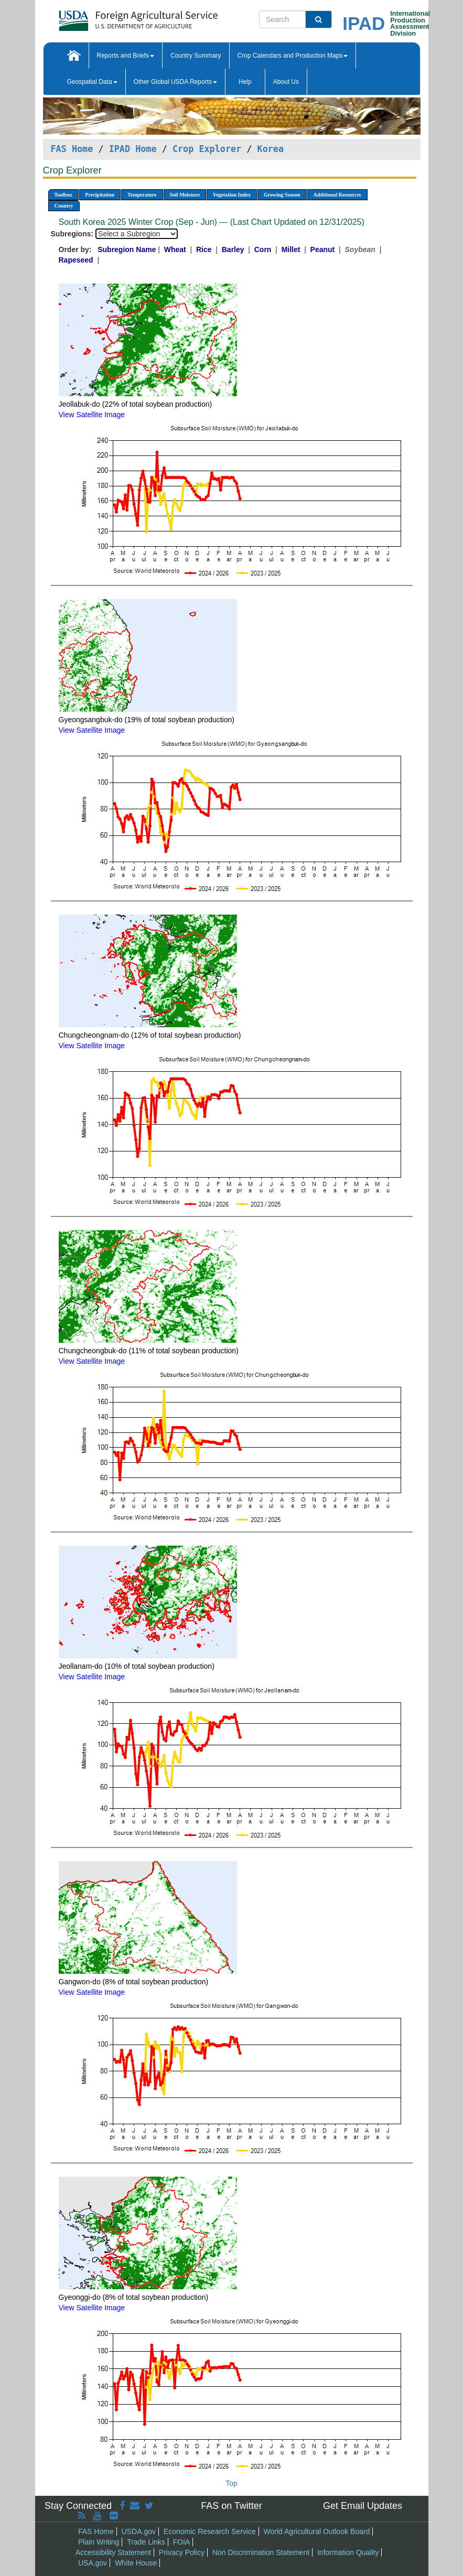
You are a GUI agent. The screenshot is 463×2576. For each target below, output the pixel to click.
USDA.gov (139, 2531)
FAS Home (72, 149)
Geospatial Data (92, 81)
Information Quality (348, 2552)
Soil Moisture (185, 195)
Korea (270, 149)
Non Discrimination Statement (260, 2552)
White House (136, 2563)
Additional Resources (337, 195)
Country (64, 206)
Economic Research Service (210, 2531)
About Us (286, 81)
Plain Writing (98, 2542)
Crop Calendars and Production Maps (293, 55)
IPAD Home (133, 149)
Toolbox (63, 195)
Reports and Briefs (125, 55)
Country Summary (195, 55)
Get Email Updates (362, 2506)
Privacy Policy (181, 2552)
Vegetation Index (232, 195)
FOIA (181, 2542)
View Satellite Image (92, 414)
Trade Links (146, 2542)
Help (245, 81)
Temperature (142, 195)
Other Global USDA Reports (175, 81)
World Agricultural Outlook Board (317, 2531)
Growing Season (282, 195)
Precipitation (99, 195)
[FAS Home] (112, 17)
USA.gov (92, 2563)
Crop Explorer (207, 149)
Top (231, 2483)
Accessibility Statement (113, 2552)
